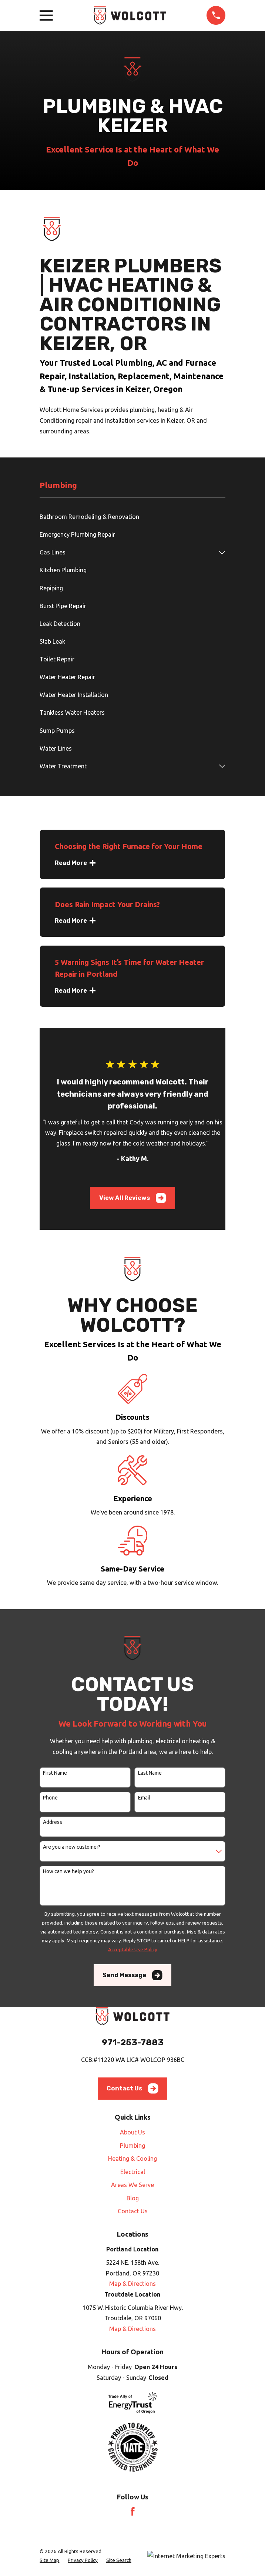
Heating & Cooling (132, 2158)
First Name (55, 1773)
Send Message (132, 1975)
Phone (50, 1798)
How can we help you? (68, 1871)
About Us (132, 2132)
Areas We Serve (132, 2184)
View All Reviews (132, 1198)
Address (52, 1822)
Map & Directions (132, 2283)
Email (144, 1798)
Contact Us (132, 2088)
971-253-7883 (133, 2042)
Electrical (132, 2172)
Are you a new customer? (71, 1847)
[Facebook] (132, 2511)
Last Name (150, 1773)
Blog (133, 2198)
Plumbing (132, 2145)
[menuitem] (132, 517)
